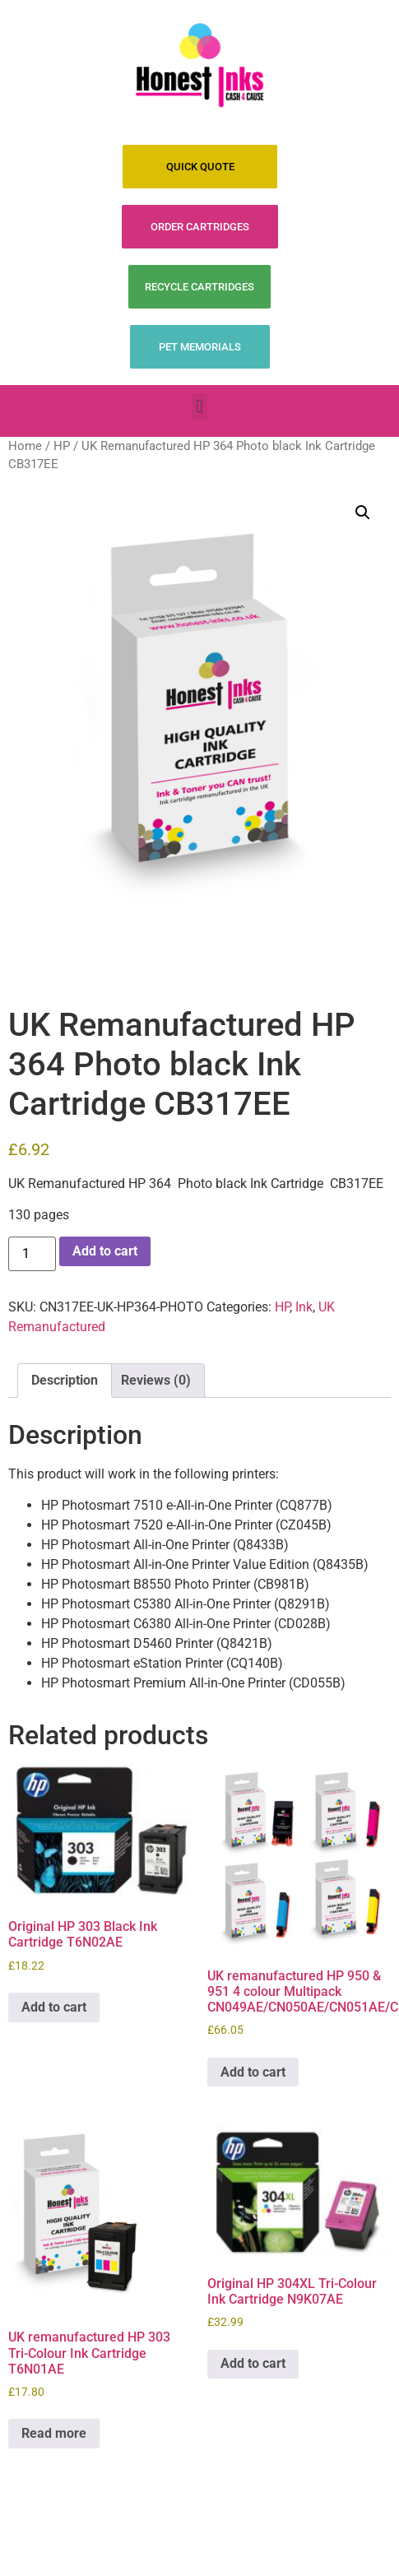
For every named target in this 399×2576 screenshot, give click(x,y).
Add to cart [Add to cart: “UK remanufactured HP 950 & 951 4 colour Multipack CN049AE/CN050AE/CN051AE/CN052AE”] (252, 2072)
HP (61, 446)
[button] (199, 406)
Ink (304, 1307)
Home (25, 446)
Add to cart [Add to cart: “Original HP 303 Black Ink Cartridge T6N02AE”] (53, 2007)
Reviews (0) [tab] (156, 1380)
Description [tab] (64, 1380)
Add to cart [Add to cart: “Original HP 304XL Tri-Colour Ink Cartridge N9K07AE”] (252, 2363)
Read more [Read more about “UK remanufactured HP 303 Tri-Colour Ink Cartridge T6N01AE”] (53, 2433)
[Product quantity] (32, 1254)
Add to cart (104, 1251)
